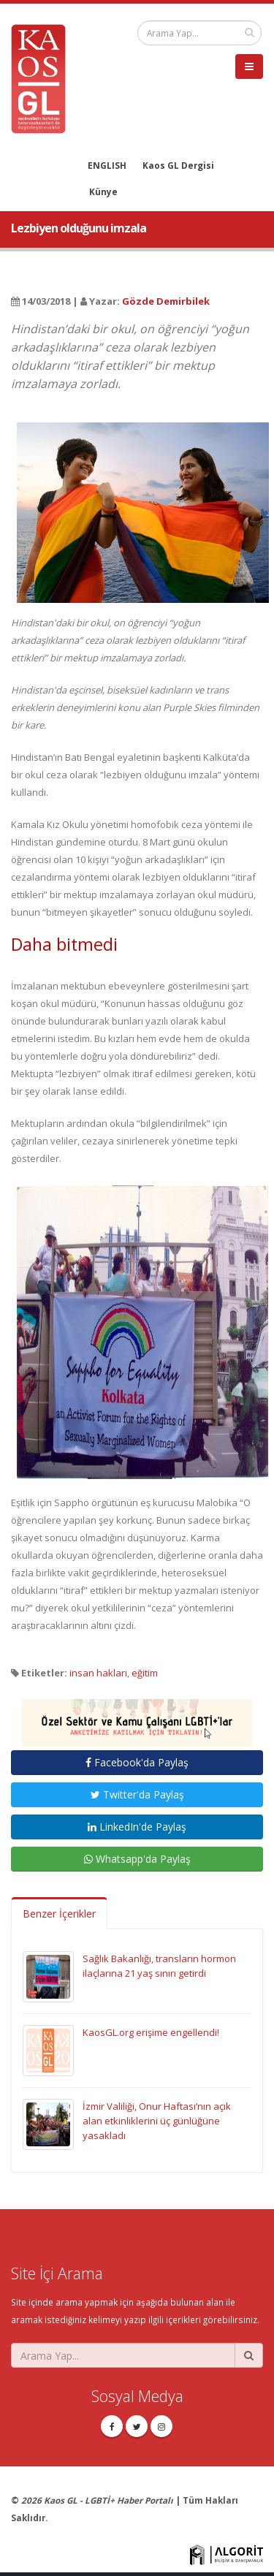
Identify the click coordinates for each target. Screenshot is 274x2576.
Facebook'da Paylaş (137, 1762)
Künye (103, 191)
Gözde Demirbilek (166, 301)
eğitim (145, 1672)
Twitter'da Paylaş (137, 1794)
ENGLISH (107, 165)
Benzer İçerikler (59, 1913)
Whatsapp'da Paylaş (137, 1859)
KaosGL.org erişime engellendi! (151, 2032)
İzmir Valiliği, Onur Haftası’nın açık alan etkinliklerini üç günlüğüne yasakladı (157, 2121)
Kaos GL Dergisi (178, 165)
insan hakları (98, 1672)
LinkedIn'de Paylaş (137, 1827)
